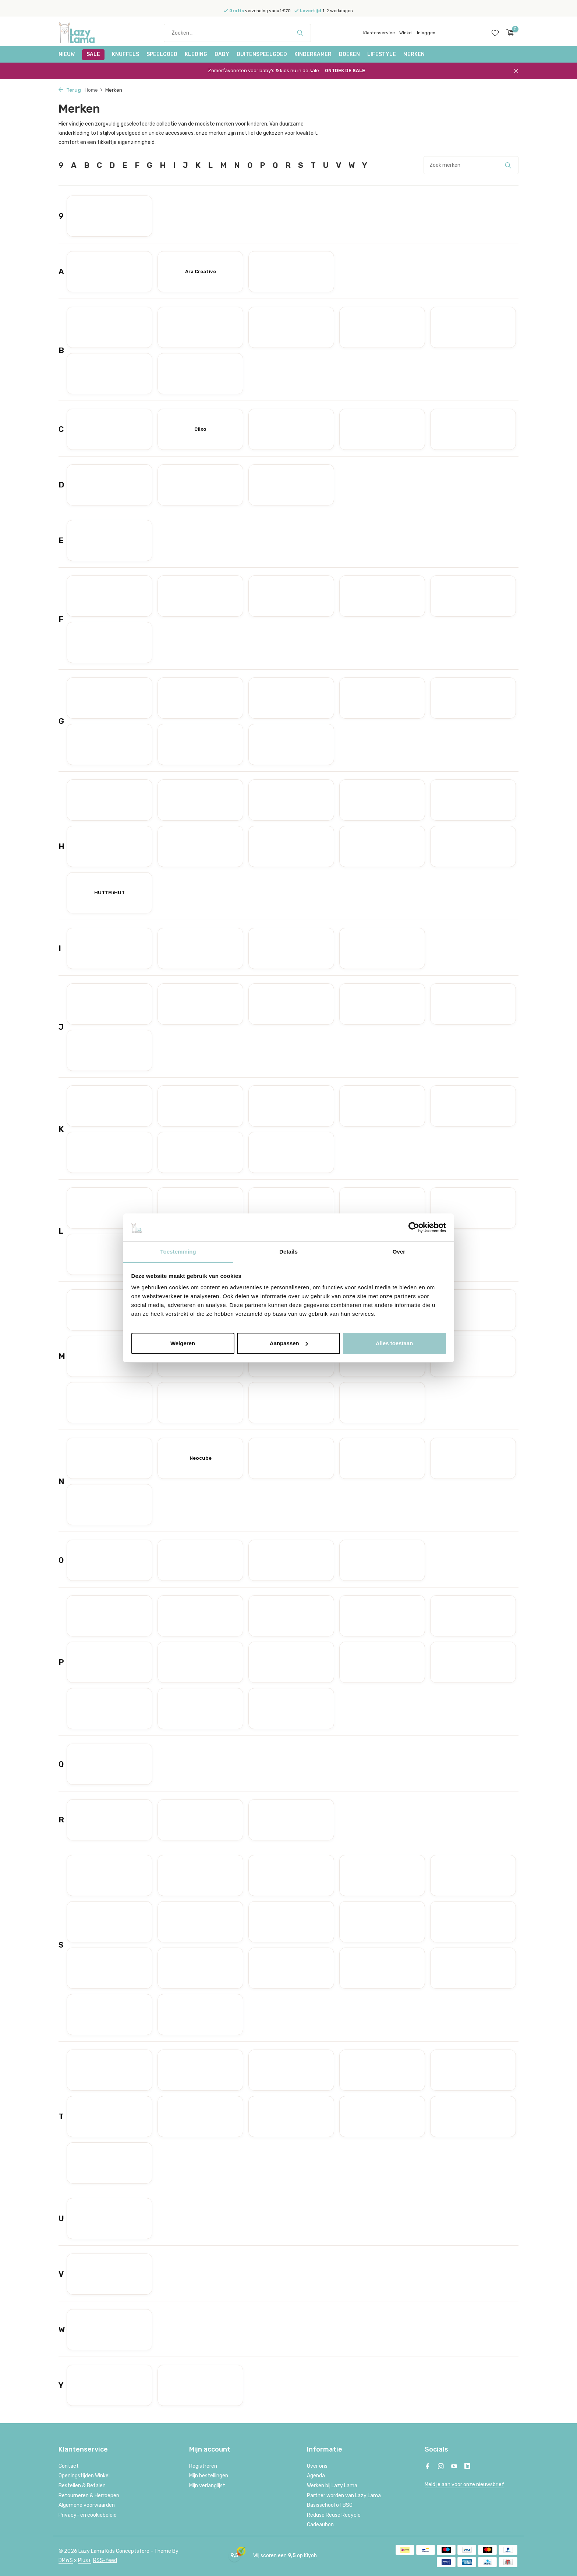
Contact (69, 2466)
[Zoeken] (237, 33)
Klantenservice (379, 32)
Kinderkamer (313, 54)
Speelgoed (161, 54)
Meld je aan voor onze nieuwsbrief (464, 2484)
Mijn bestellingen (208, 2476)
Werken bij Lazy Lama (332, 2485)
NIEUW (67, 54)
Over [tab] (399, 1251)
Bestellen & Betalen (82, 2485)
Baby (222, 54)
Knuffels (125, 54)
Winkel (406, 32)
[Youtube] (454, 2467)
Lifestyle (381, 54)
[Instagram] (441, 2467)
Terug (70, 90)
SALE (93, 54)
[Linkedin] (467, 2467)
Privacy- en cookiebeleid (88, 2515)
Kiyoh (310, 2555)
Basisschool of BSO (330, 2505)
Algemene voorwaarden (87, 2505)
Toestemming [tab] (178, 1251)
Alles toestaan (394, 1343)
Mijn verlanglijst (207, 2485)
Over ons (317, 2466)
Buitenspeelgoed (262, 54)
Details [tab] (288, 1251)
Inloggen (426, 32)
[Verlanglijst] (495, 33)
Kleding (196, 54)
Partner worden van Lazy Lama (344, 2495)
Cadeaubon (320, 2525)
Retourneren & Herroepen (89, 2495)
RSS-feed (105, 2560)
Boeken (349, 54)
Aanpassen (289, 1343)
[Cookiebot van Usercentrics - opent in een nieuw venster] (414, 1227)
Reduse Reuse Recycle (334, 2515)
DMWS (66, 2560)
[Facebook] (428, 2467)
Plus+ (84, 2560)
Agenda (316, 2476)
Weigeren (182, 1343)
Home (94, 90)
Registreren (203, 2466)
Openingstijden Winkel (84, 2476)
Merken (414, 54)
